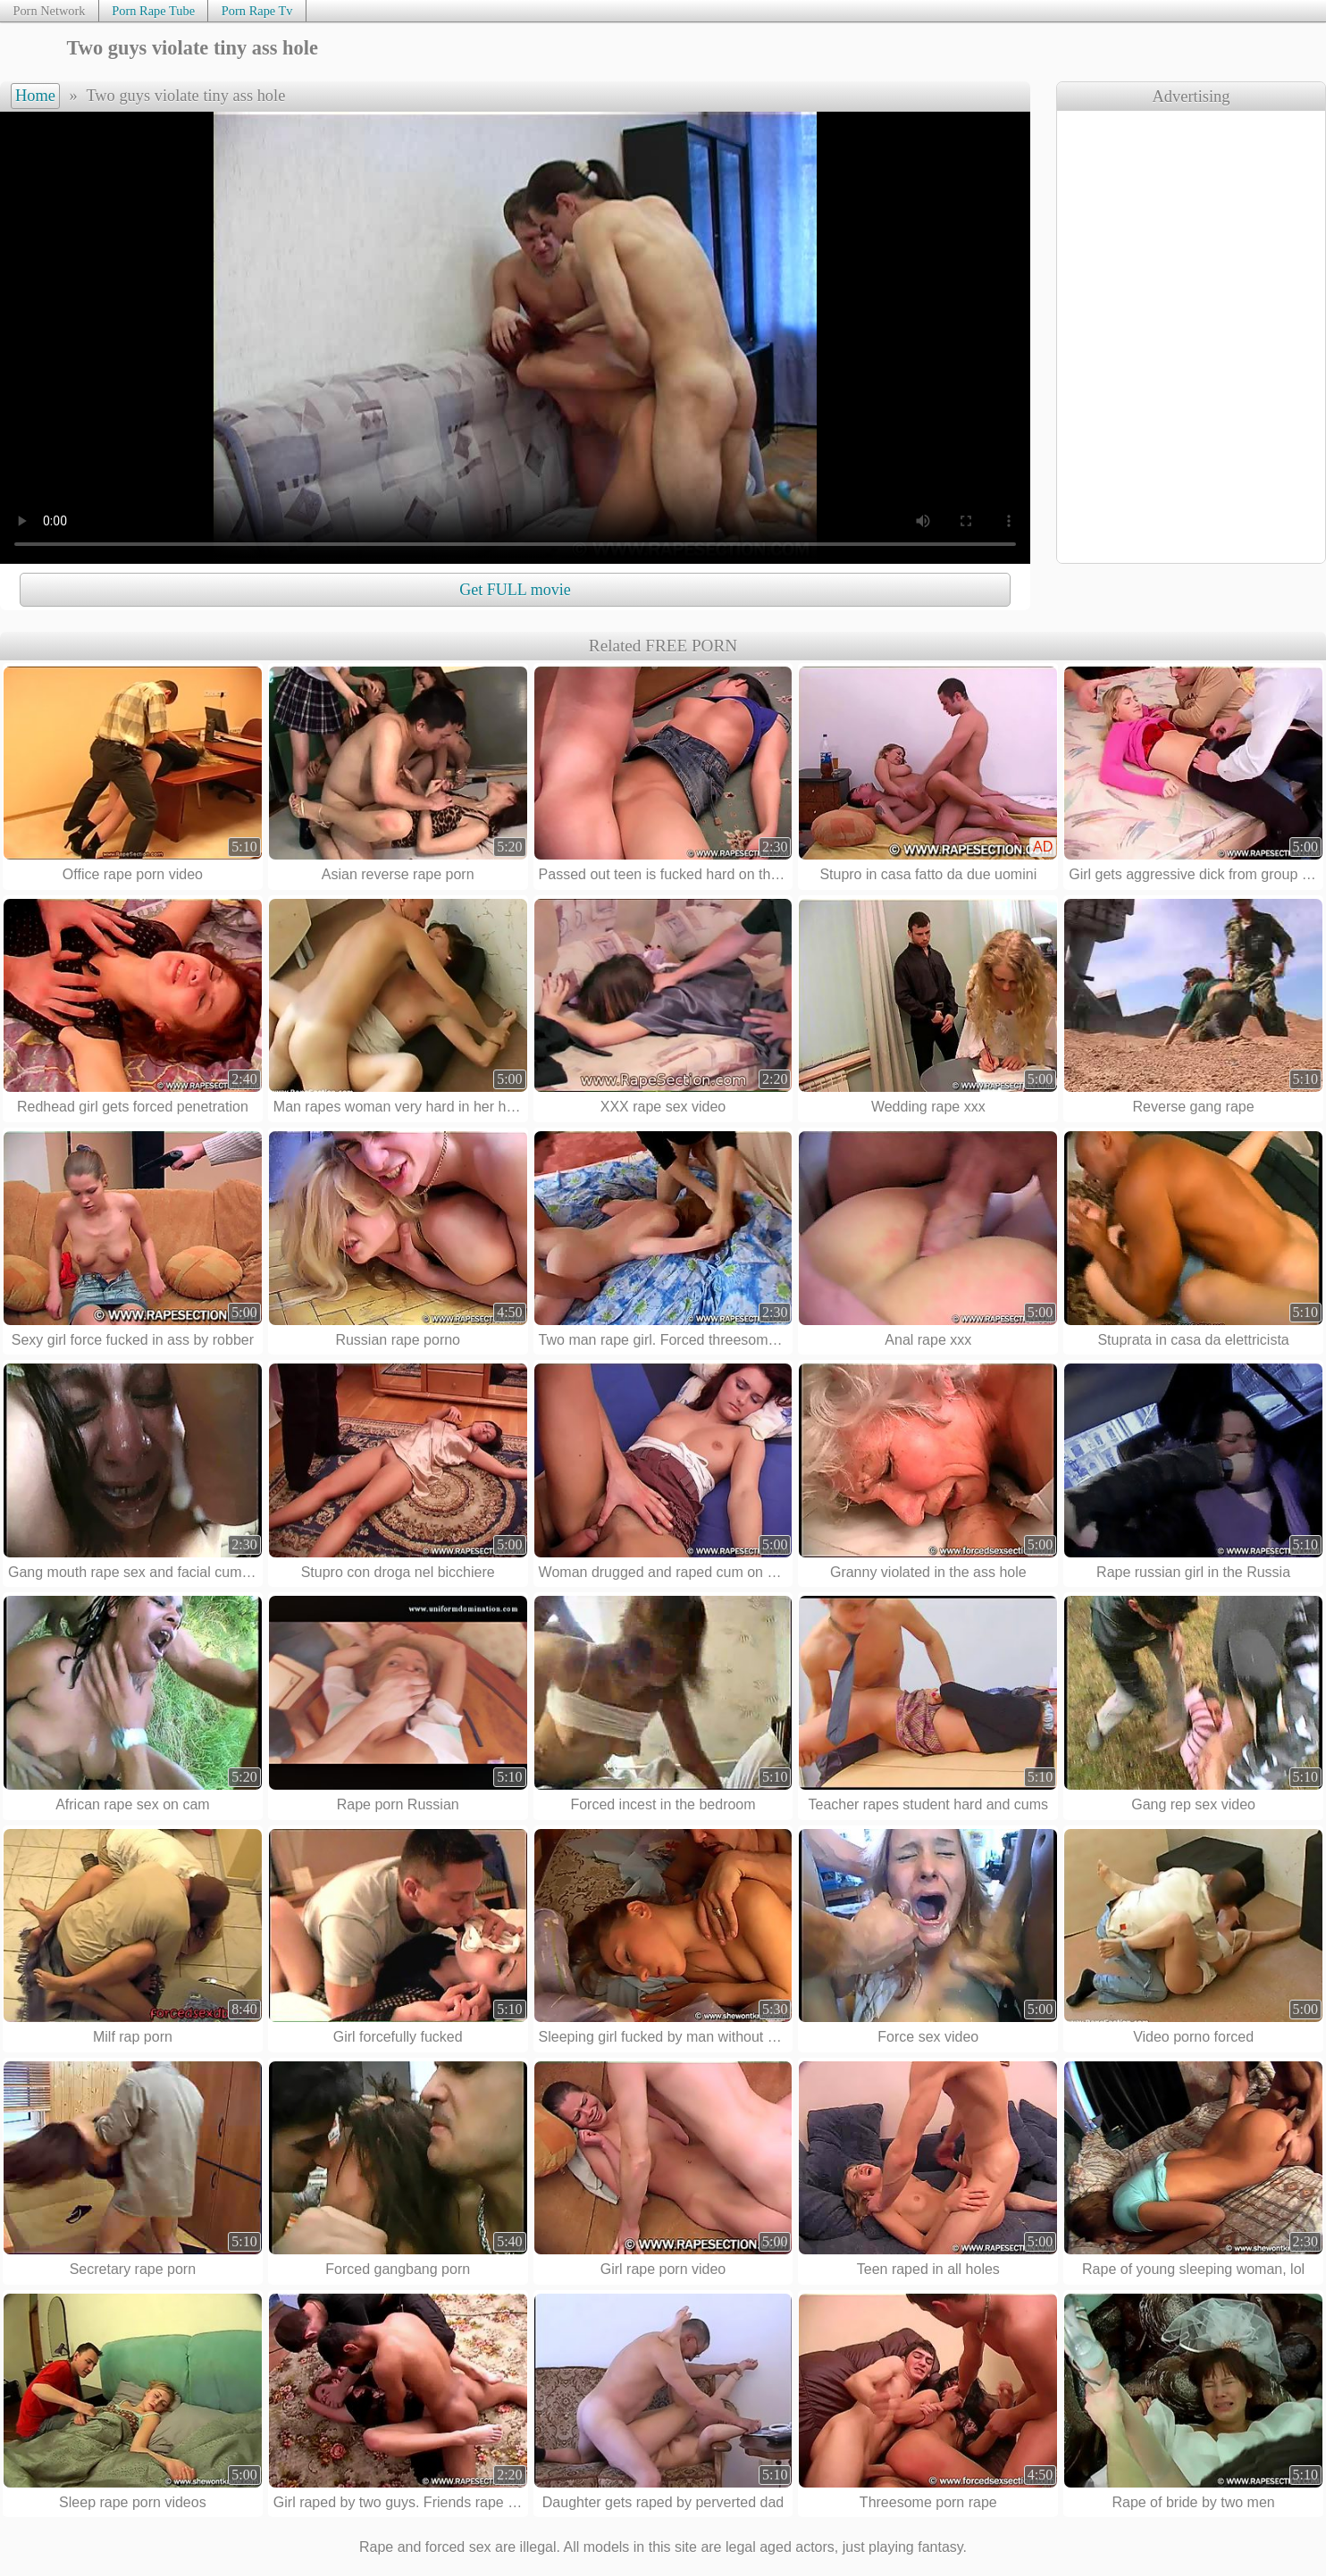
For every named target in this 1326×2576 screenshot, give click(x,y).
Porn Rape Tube (153, 11)
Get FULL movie (514, 590)
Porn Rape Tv (257, 11)
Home (35, 96)
